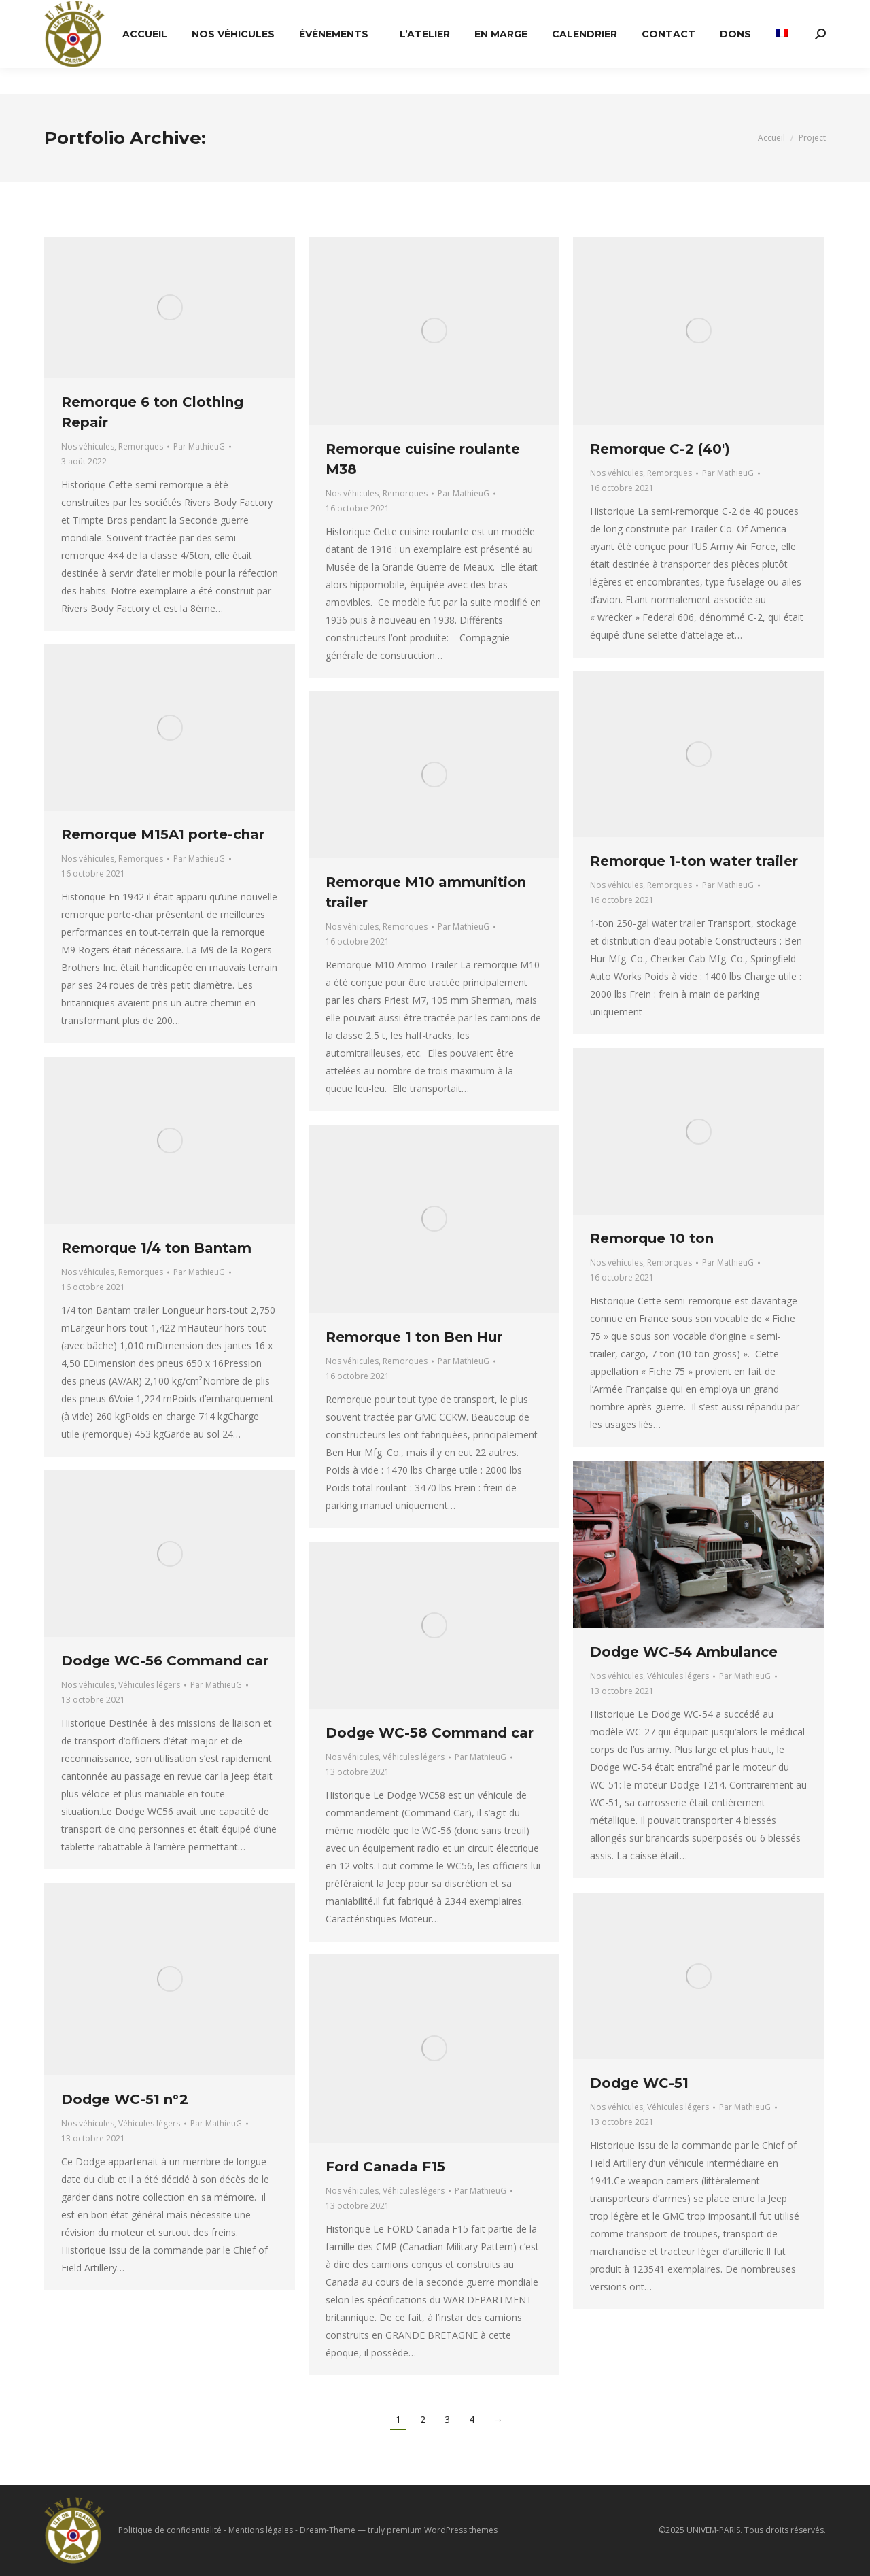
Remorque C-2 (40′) (660, 449)
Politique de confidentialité (170, 2530)
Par (199, 446)
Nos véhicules (87, 446)
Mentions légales (260, 2530)
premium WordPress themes (442, 2530)
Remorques (140, 446)
